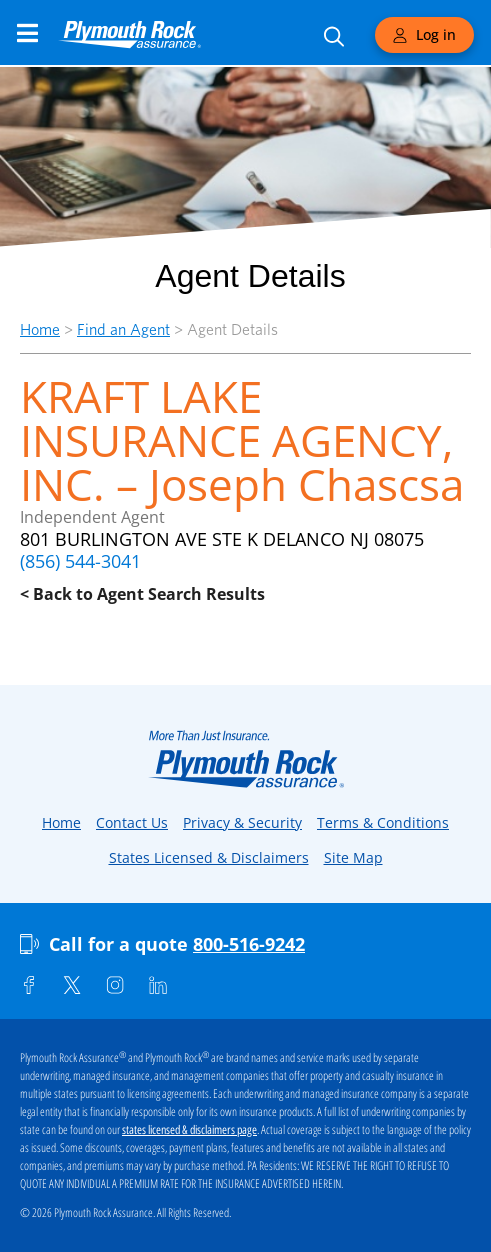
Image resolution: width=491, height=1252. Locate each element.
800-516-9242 (249, 944)
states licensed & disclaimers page (189, 1130)
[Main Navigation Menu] (27, 33)
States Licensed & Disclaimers (209, 857)
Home (40, 329)
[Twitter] (72, 985)
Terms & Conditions (383, 822)
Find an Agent (123, 329)
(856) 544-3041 (80, 561)
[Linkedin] (158, 985)
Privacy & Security (242, 822)
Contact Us (132, 822)
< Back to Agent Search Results (142, 594)
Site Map (353, 857)
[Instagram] (115, 985)
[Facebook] (29, 985)
